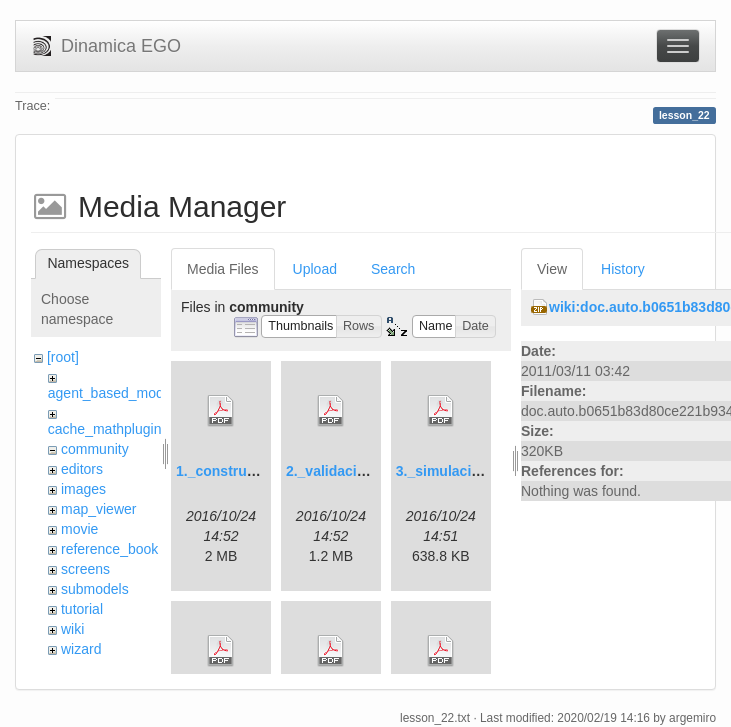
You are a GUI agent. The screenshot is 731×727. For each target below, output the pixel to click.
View (552, 269)
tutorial (82, 609)
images (83, 489)
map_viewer (98, 509)
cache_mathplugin (105, 429)
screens (85, 569)
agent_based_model (111, 393)
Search (393, 269)
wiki (72, 629)
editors (82, 469)
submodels (95, 589)
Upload (315, 269)
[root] (63, 357)
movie (79, 529)
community (95, 449)
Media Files (223, 269)
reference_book (109, 549)
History (623, 269)
